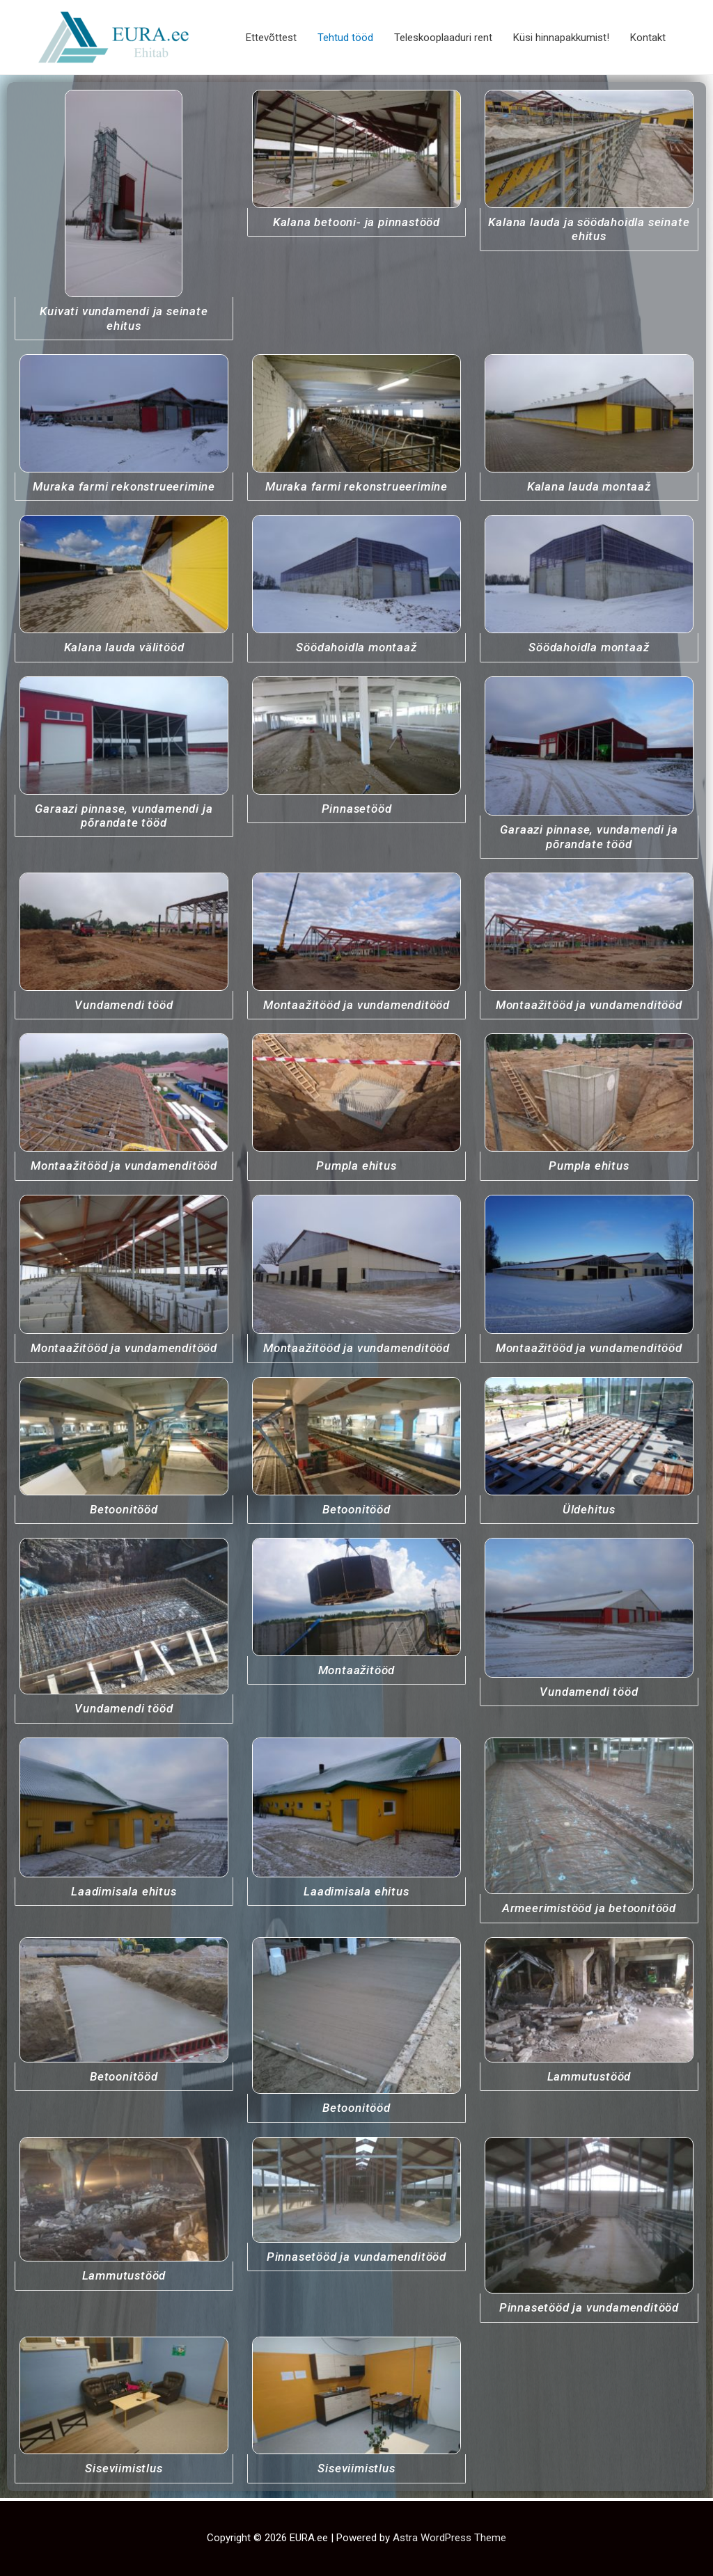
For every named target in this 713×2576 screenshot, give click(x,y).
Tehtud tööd (345, 37)
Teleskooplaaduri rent (443, 37)
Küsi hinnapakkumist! (561, 37)
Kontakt (648, 37)
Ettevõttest (271, 37)
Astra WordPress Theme (449, 2537)
